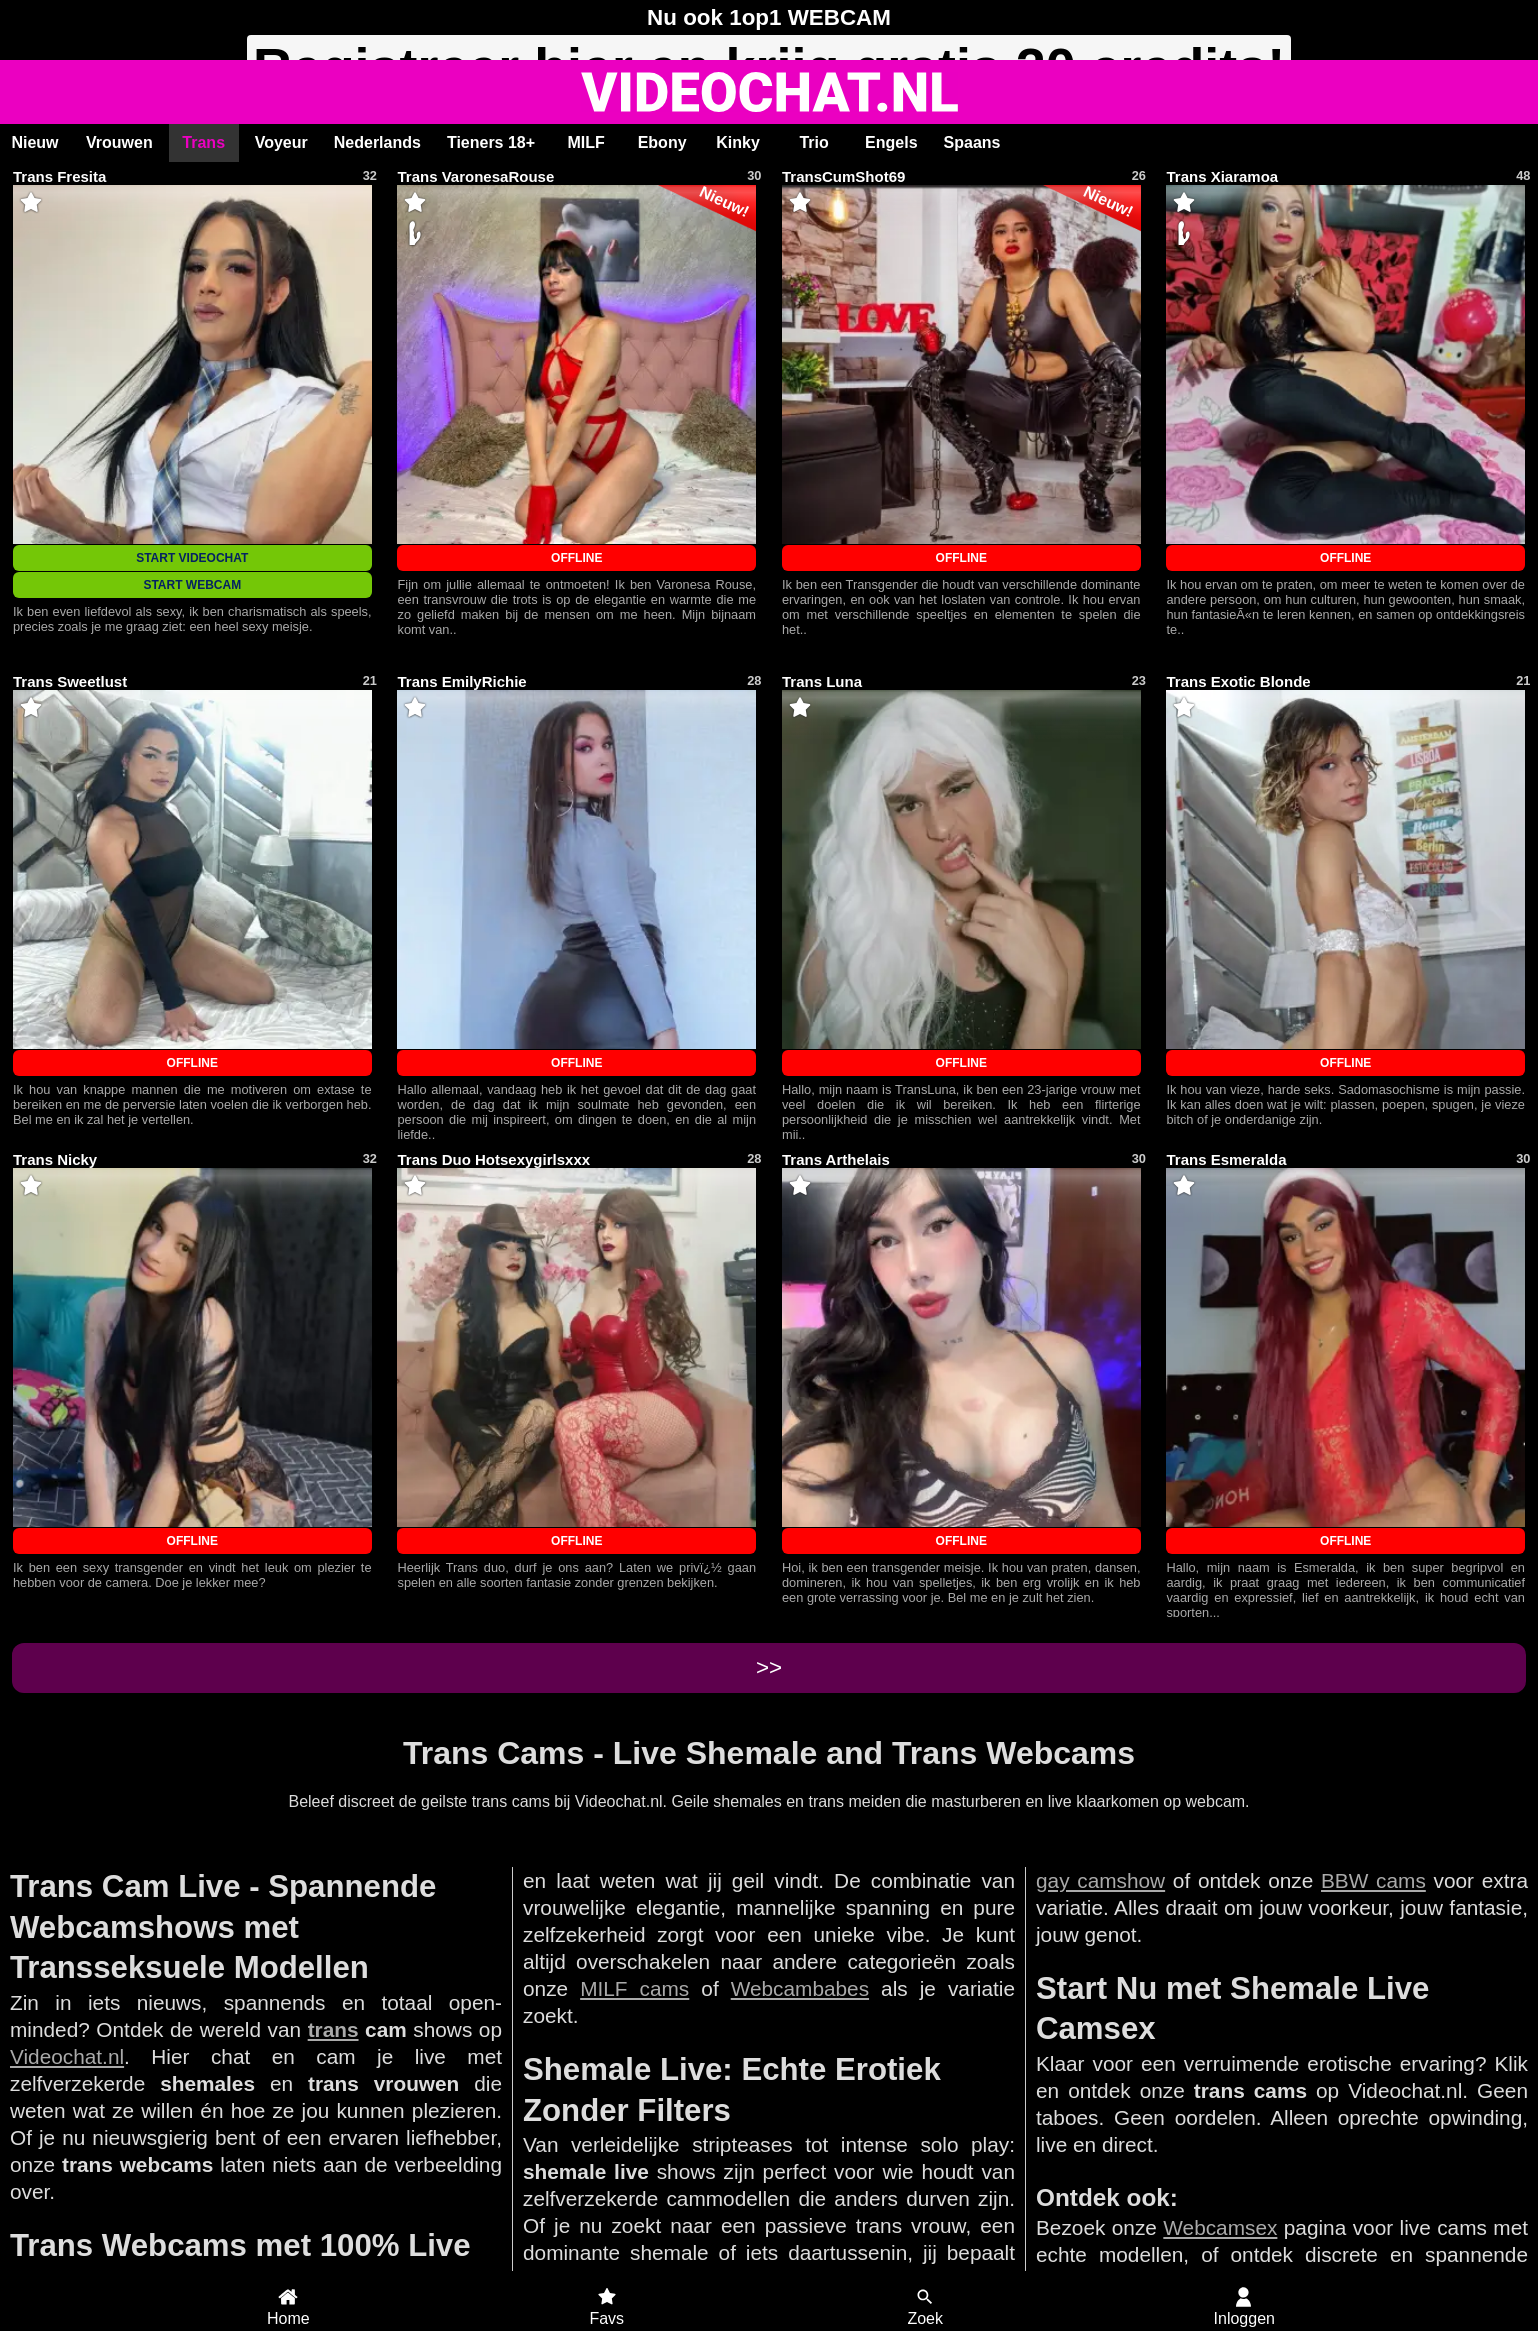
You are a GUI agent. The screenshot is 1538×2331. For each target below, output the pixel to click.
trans (333, 2029)
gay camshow (1100, 1880)
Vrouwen (119, 142)
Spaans (972, 142)
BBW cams (1373, 1880)
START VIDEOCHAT (192, 558)
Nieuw (34, 142)
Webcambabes (800, 1988)
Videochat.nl (67, 2056)
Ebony (662, 142)
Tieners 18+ (491, 142)
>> (769, 1667)
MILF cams (634, 1988)
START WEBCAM (192, 585)
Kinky (738, 142)
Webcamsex (1220, 2227)
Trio (813, 142)
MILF (585, 142)
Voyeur (281, 142)
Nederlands (377, 142)
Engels (891, 142)
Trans (203, 142)
